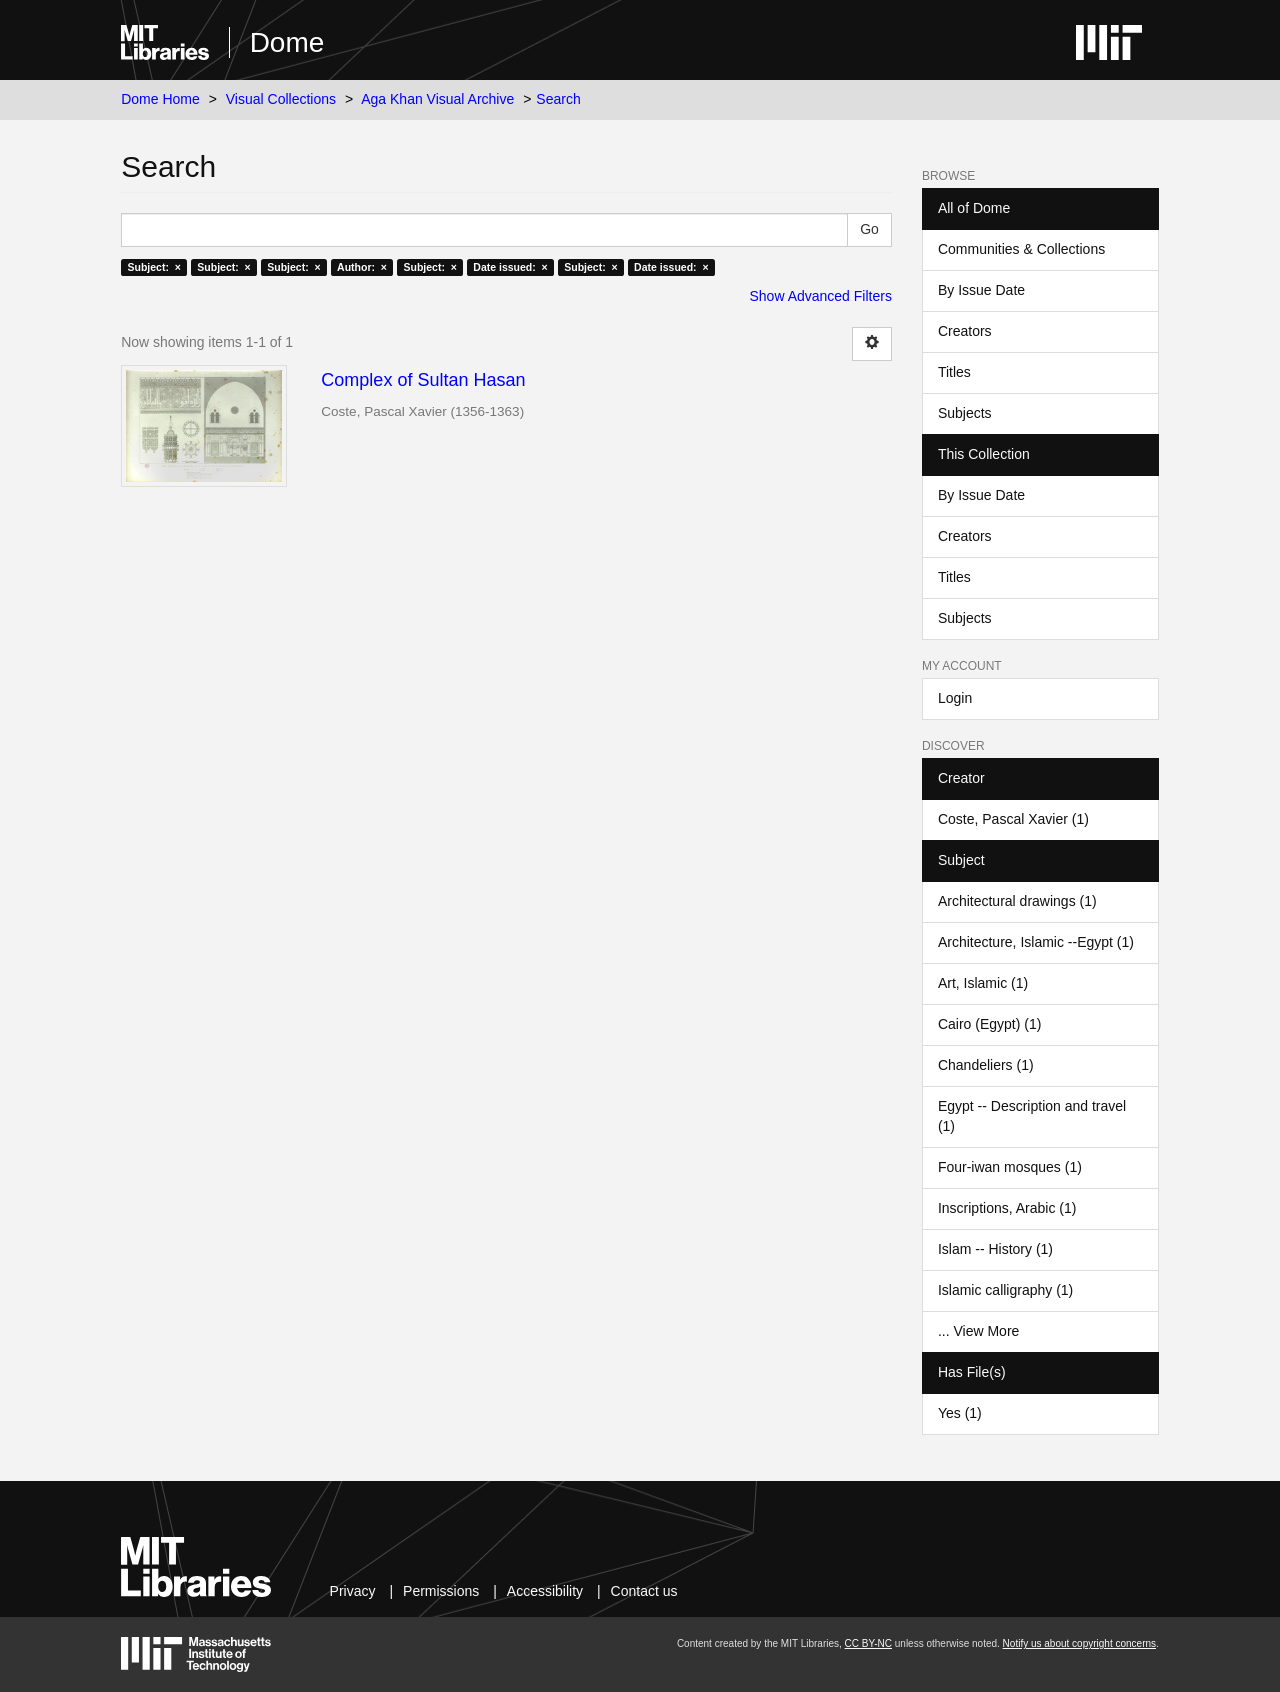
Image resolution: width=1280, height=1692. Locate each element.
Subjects (965, 413)
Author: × (362, 267)
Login (955, 698)
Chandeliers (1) (986, 1065)
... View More (978, 1331)
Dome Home (160, 99)
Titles (954, 372)
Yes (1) (960, 1413)
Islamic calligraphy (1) (1005, 1290)
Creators (965, 331)
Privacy (353, 1591)
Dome (287, 42)
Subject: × (153, 267)
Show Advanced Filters (821, 296)
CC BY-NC (868, 1643)
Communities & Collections (1021, 249)
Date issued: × (510, 267)
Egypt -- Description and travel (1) (1032, 1116)
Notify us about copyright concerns (1079, 1643)
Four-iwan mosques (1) (1010, 1167)
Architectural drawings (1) (1017, 901)
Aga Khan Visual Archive (437, 99)
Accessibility (545, 1591)
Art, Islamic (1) (983, 983)
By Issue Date (981, 290)
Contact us (644, 1591)
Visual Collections (281, 99)
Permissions (441, 1591)
